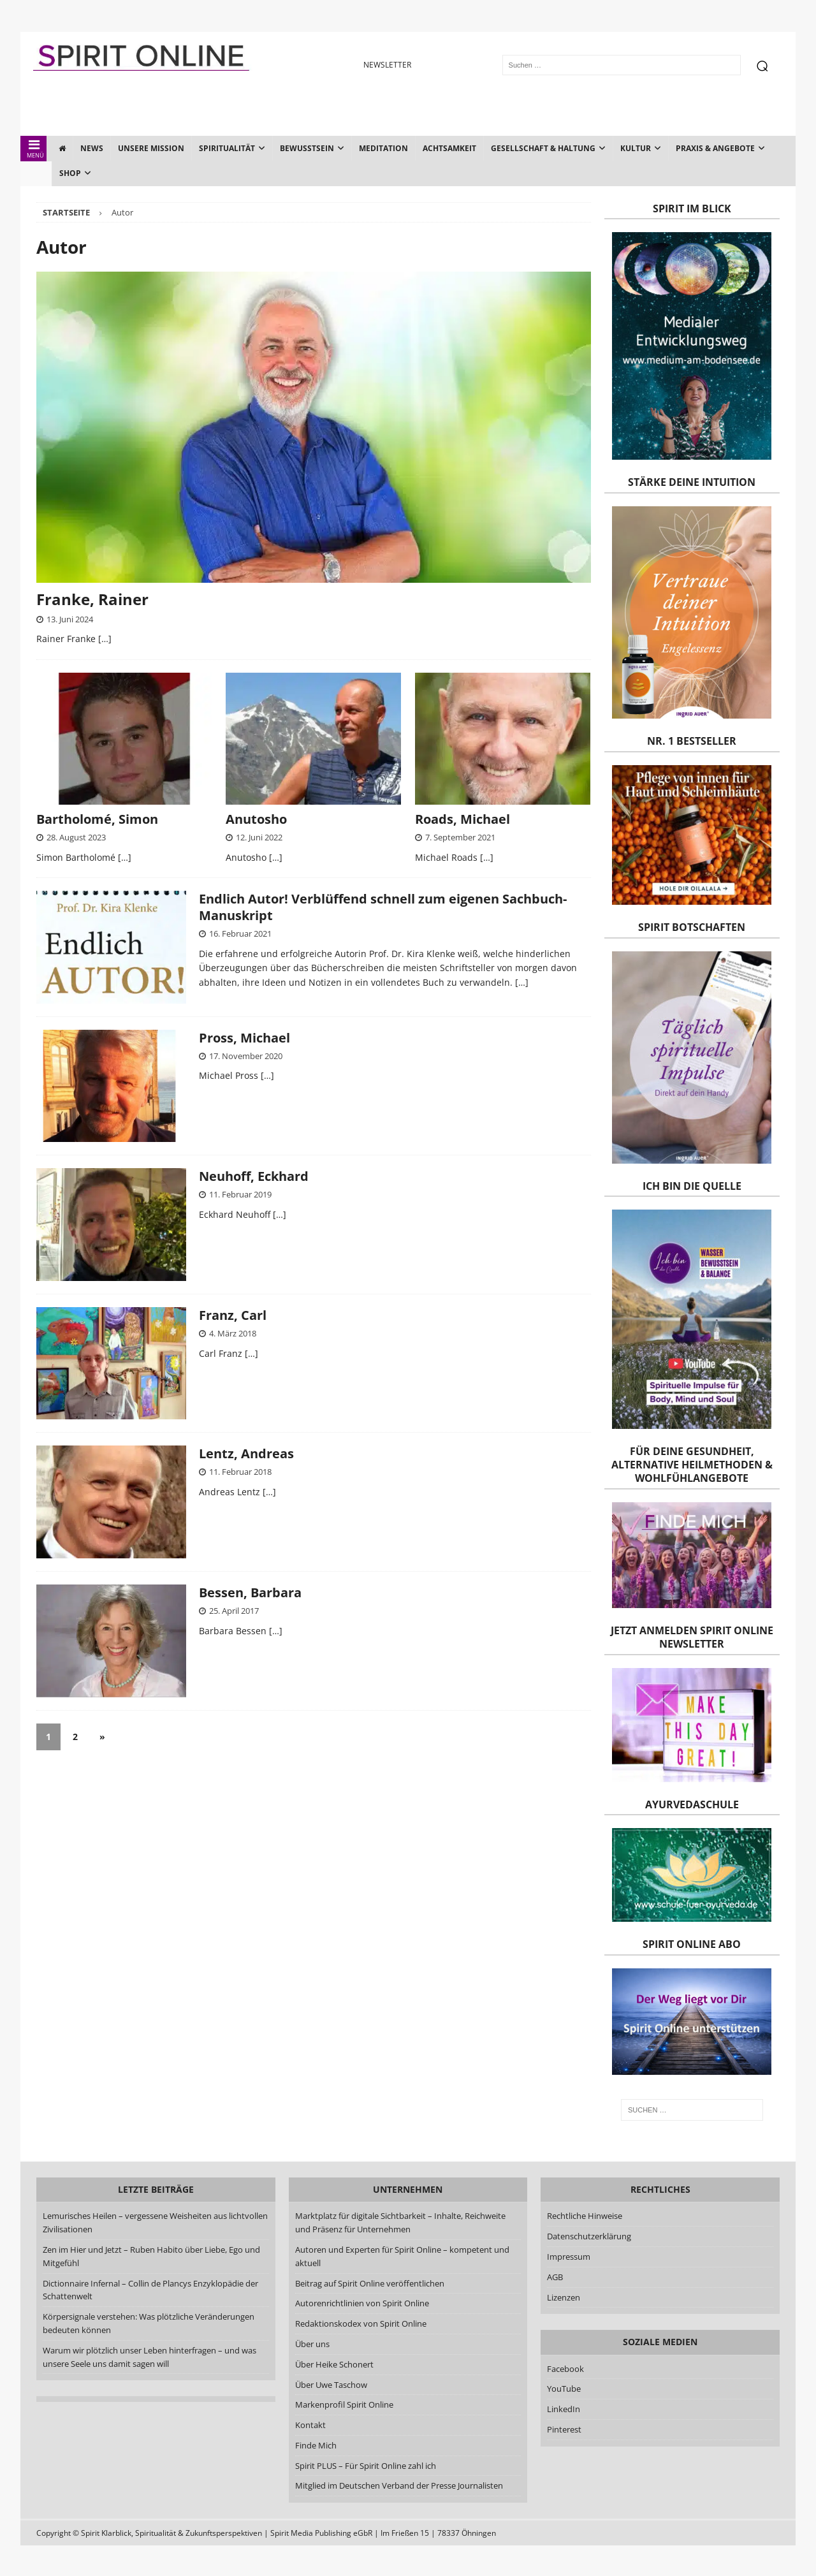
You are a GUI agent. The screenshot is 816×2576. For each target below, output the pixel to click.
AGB (555, 2277)
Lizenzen (563, 2297)
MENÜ (34, 148)
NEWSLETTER (387, 64)
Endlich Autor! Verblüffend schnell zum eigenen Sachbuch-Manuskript (383, 907)
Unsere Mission (151, 148)
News (91, 148)
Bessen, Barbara (250, 1592)
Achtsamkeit (449, 148)
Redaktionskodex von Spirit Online (360, 2323)
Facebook (565, 2369)
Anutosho (256, 819)
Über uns (312, 2344)
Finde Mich (316, 2445)
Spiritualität (227, 148)
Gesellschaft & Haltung (543, 148)
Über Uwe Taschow (331, 2384)
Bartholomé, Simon (97, 819)
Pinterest (564, 2429)
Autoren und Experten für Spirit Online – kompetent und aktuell (402, 2256)
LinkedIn (563, 2409)
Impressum (568, 2256)
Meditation (383, 148)
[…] (105, 639)
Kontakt (310, 2425)
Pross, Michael (244, 1037)
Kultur (635, 148)
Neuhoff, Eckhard (254, 1176)
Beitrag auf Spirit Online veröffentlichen (369, 2283)
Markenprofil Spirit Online (344, 2404)
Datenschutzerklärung (589, 2236)
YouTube (565, 2388)
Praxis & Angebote (715, 148)
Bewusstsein (307, 148)
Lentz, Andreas (246, 1453)
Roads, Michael (462, 819)
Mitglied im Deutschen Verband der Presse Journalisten (399, 2485)
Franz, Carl (232, 1315)
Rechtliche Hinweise (584, 2215)
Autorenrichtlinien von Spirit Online (362, 2303)
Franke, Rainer (92, 599)
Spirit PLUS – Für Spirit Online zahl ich (365, 2465)
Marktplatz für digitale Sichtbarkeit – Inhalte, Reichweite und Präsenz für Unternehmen (400, 2222)
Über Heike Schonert (334, 2364)
